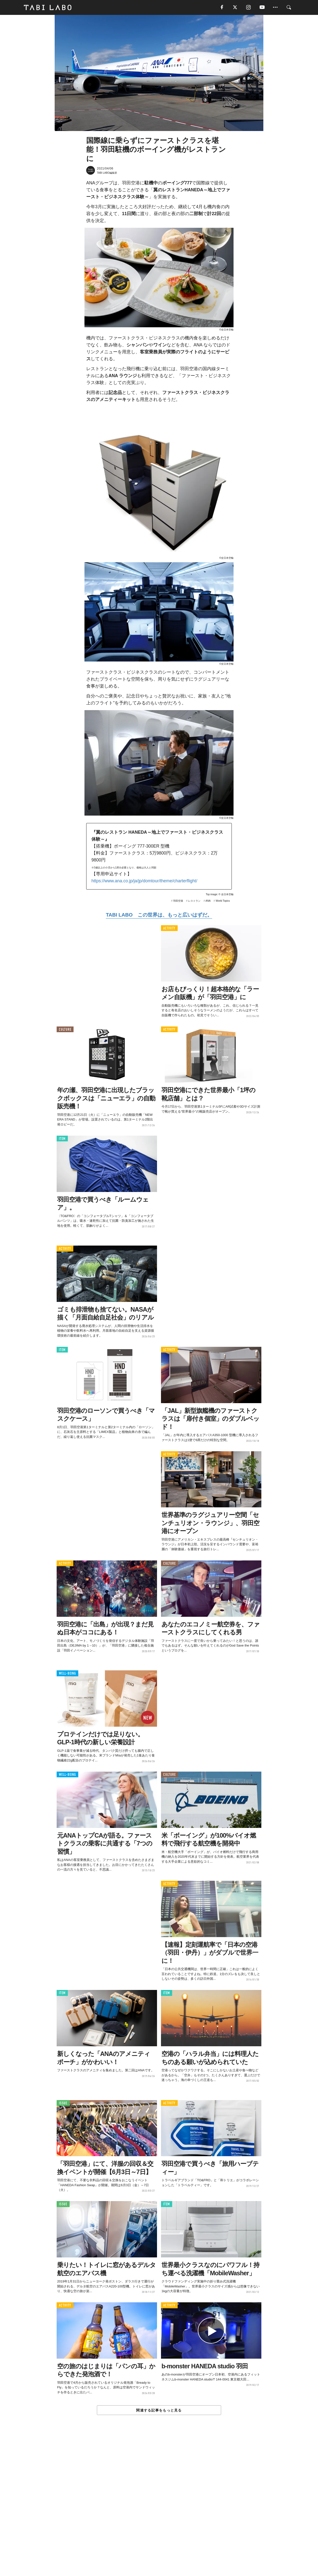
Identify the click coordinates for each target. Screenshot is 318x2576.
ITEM (62, 1139)
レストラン (194, 901)
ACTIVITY (169, 929)
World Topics (223, 901)
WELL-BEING (67, 1674)
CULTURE (65, 1030)
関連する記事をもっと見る (159, 2411)
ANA (208, 901)
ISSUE (63, 2104)
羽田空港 (178, 901)
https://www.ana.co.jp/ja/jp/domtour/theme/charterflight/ (144, 881)
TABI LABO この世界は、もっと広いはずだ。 (159, 915)
